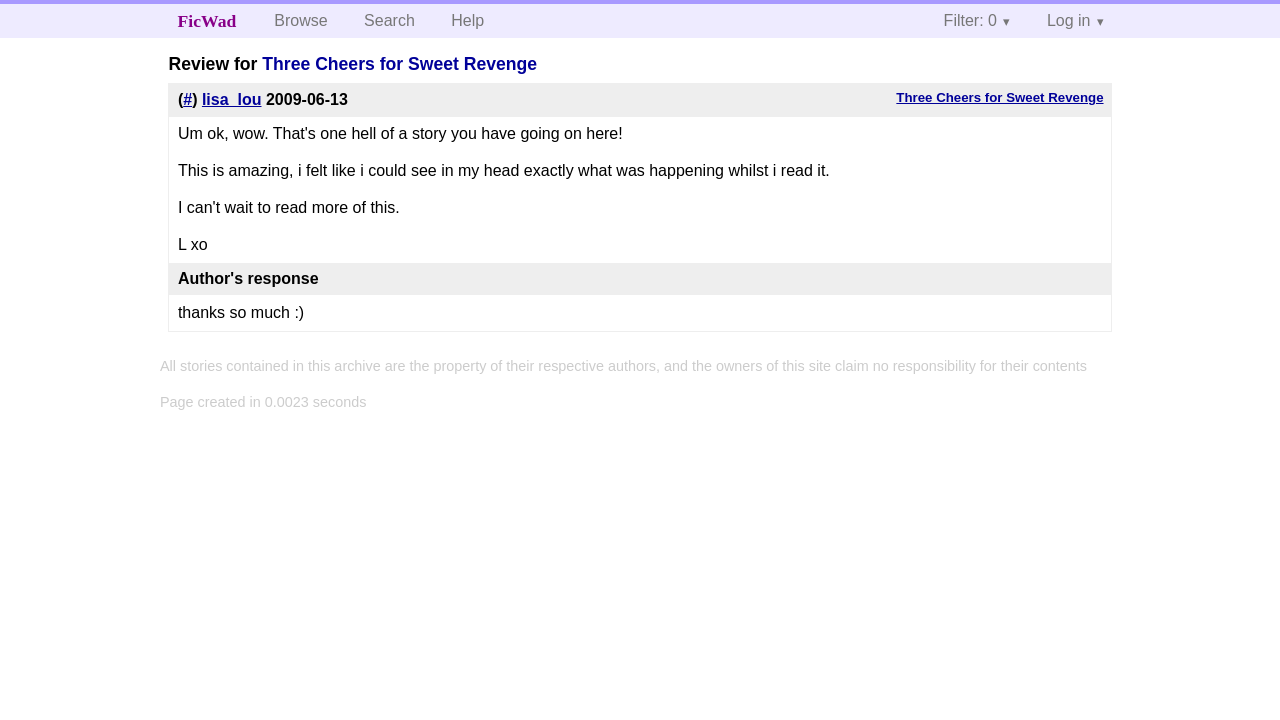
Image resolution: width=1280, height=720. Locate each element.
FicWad (207, 21)
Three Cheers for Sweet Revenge (399, 64)
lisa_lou (232, 99)
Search (389, 20)
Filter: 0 (970, 20)
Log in (1069, 20)
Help (467, 20)
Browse (300, 20)
